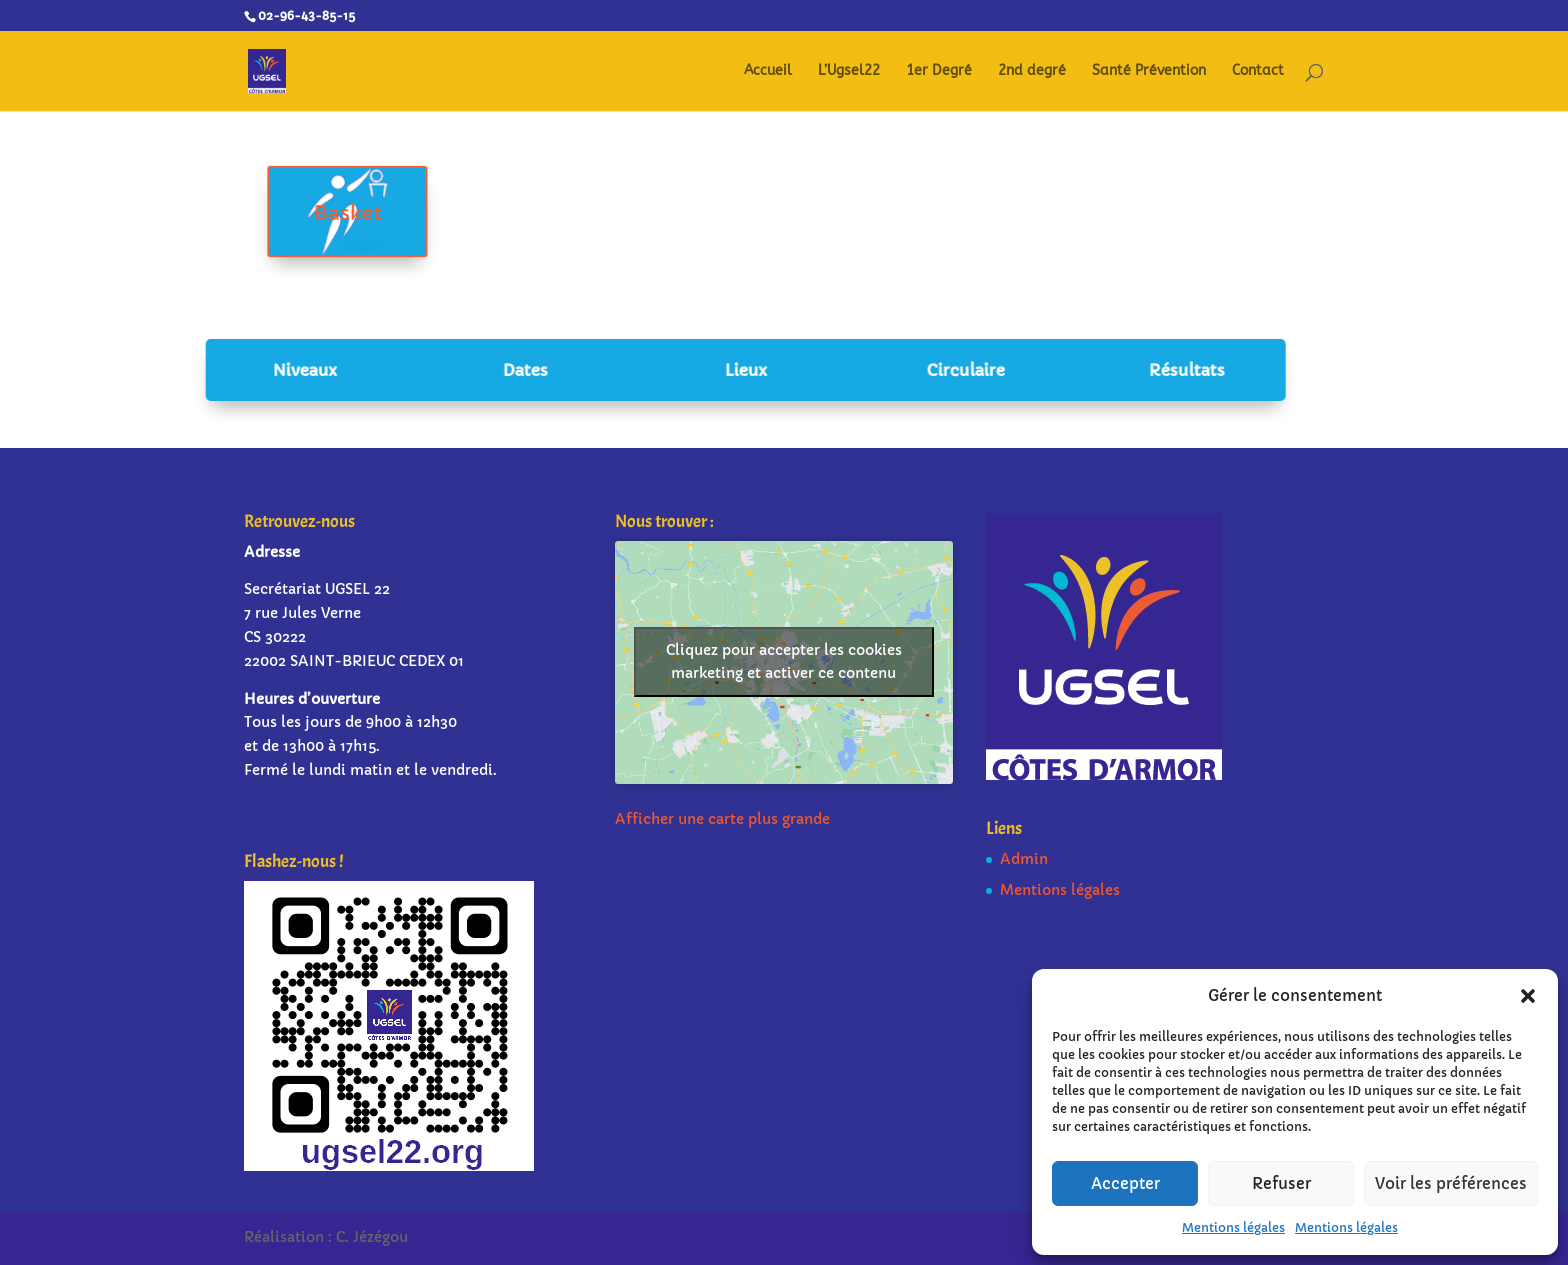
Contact (1258, 71)
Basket (380, 213)
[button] (1528, 996)
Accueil (768, 71)
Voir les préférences (1451, 1183)
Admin (1024, 859)
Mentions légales (1233, 1227)
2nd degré (1032, 71)
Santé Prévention (1149, 71)
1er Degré (939, 71)
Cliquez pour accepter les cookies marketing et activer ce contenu (784, 661)
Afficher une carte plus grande (722, 819)
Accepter (1125, 1183)
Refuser (1281, 1183)
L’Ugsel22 (849, 71)
